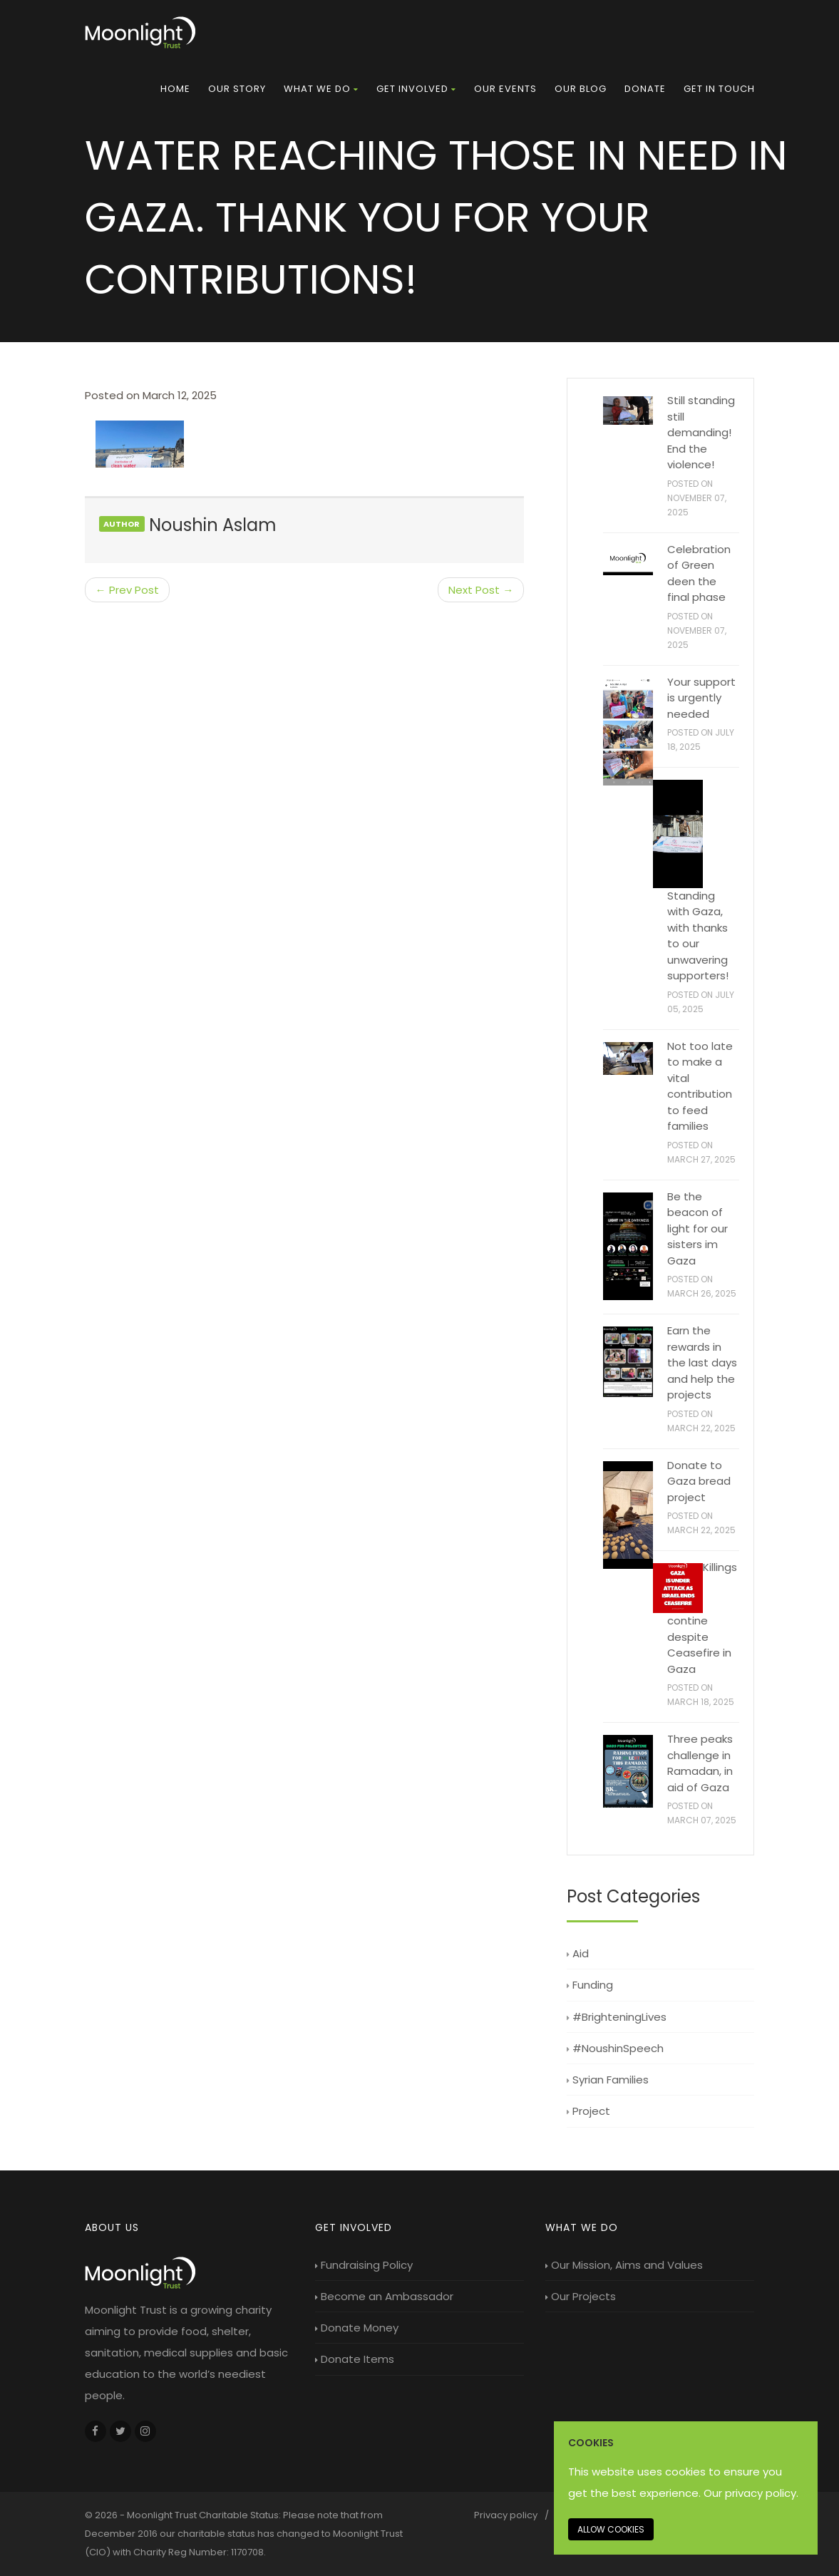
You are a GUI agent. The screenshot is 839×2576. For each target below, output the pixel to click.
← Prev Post (127, 589)
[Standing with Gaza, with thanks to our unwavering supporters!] (678, 834)
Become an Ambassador (384, 2296)
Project (588, 2110)
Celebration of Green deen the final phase (699, 573)
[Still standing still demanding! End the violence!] (628, 410)
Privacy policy (505, 2515)
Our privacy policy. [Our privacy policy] (751, 2492)
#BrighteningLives (616, 2016)
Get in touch (719, 89)
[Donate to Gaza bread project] (628, 1515)
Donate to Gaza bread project (699, 1481)
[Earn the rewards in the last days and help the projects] (628, 1361)
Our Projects (580, 2296)
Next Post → (480, 589)
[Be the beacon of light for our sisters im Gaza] (628, 1246)
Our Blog (581, 89)
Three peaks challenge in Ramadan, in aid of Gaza (700, 1763)
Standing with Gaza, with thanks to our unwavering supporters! (698, 936)
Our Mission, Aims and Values (624, 2264)
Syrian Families (608, 2079)
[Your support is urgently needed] (628, 732)
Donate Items (354, 2358)
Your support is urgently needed (701, 697)
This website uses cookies (637, 2471)
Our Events (505, 89)
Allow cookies (610, 2529)
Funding (590, 1984)
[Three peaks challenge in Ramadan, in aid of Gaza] (628, 1771)
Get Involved (416, 89)
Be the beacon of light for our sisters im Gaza (697, 1228)
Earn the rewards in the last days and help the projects (702, 1362)
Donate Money (356, 2327)
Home (175, 89)
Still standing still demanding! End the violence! (701, 432)
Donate (645, 89)
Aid (578, 1953)
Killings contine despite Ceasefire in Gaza (702, 1618)
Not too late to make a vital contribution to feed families (700, 1086)
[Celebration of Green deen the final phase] (628, 560)
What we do (321, 89)
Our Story (237, 89)
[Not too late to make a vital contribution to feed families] (628, 1059)
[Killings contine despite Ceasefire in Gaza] (678, 1588)
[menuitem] (175, 89)
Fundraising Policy (364, 2264)
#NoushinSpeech (615, 2048)
